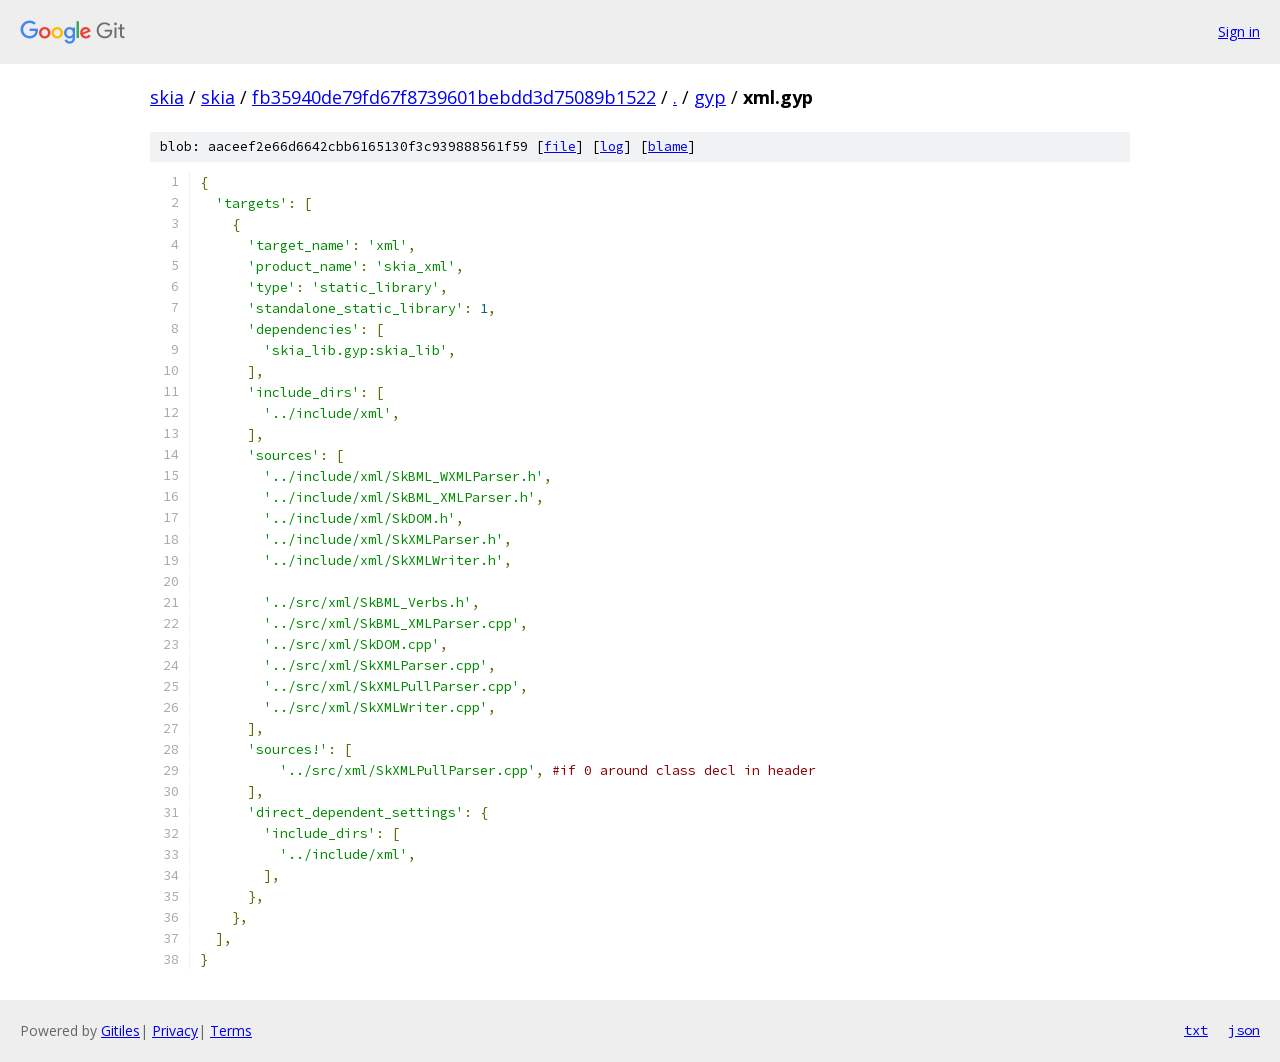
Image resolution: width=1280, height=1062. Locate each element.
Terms (231, 1030)
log (612, 146)
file (560, 146)
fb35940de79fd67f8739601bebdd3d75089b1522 (454, 97)
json (1244, 1030)
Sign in (1239, 31)
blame (668, 146)
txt (1196, 1030)
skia (167, 97)
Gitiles (120, 1030)
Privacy (175, 1030)
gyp (710, 97)
